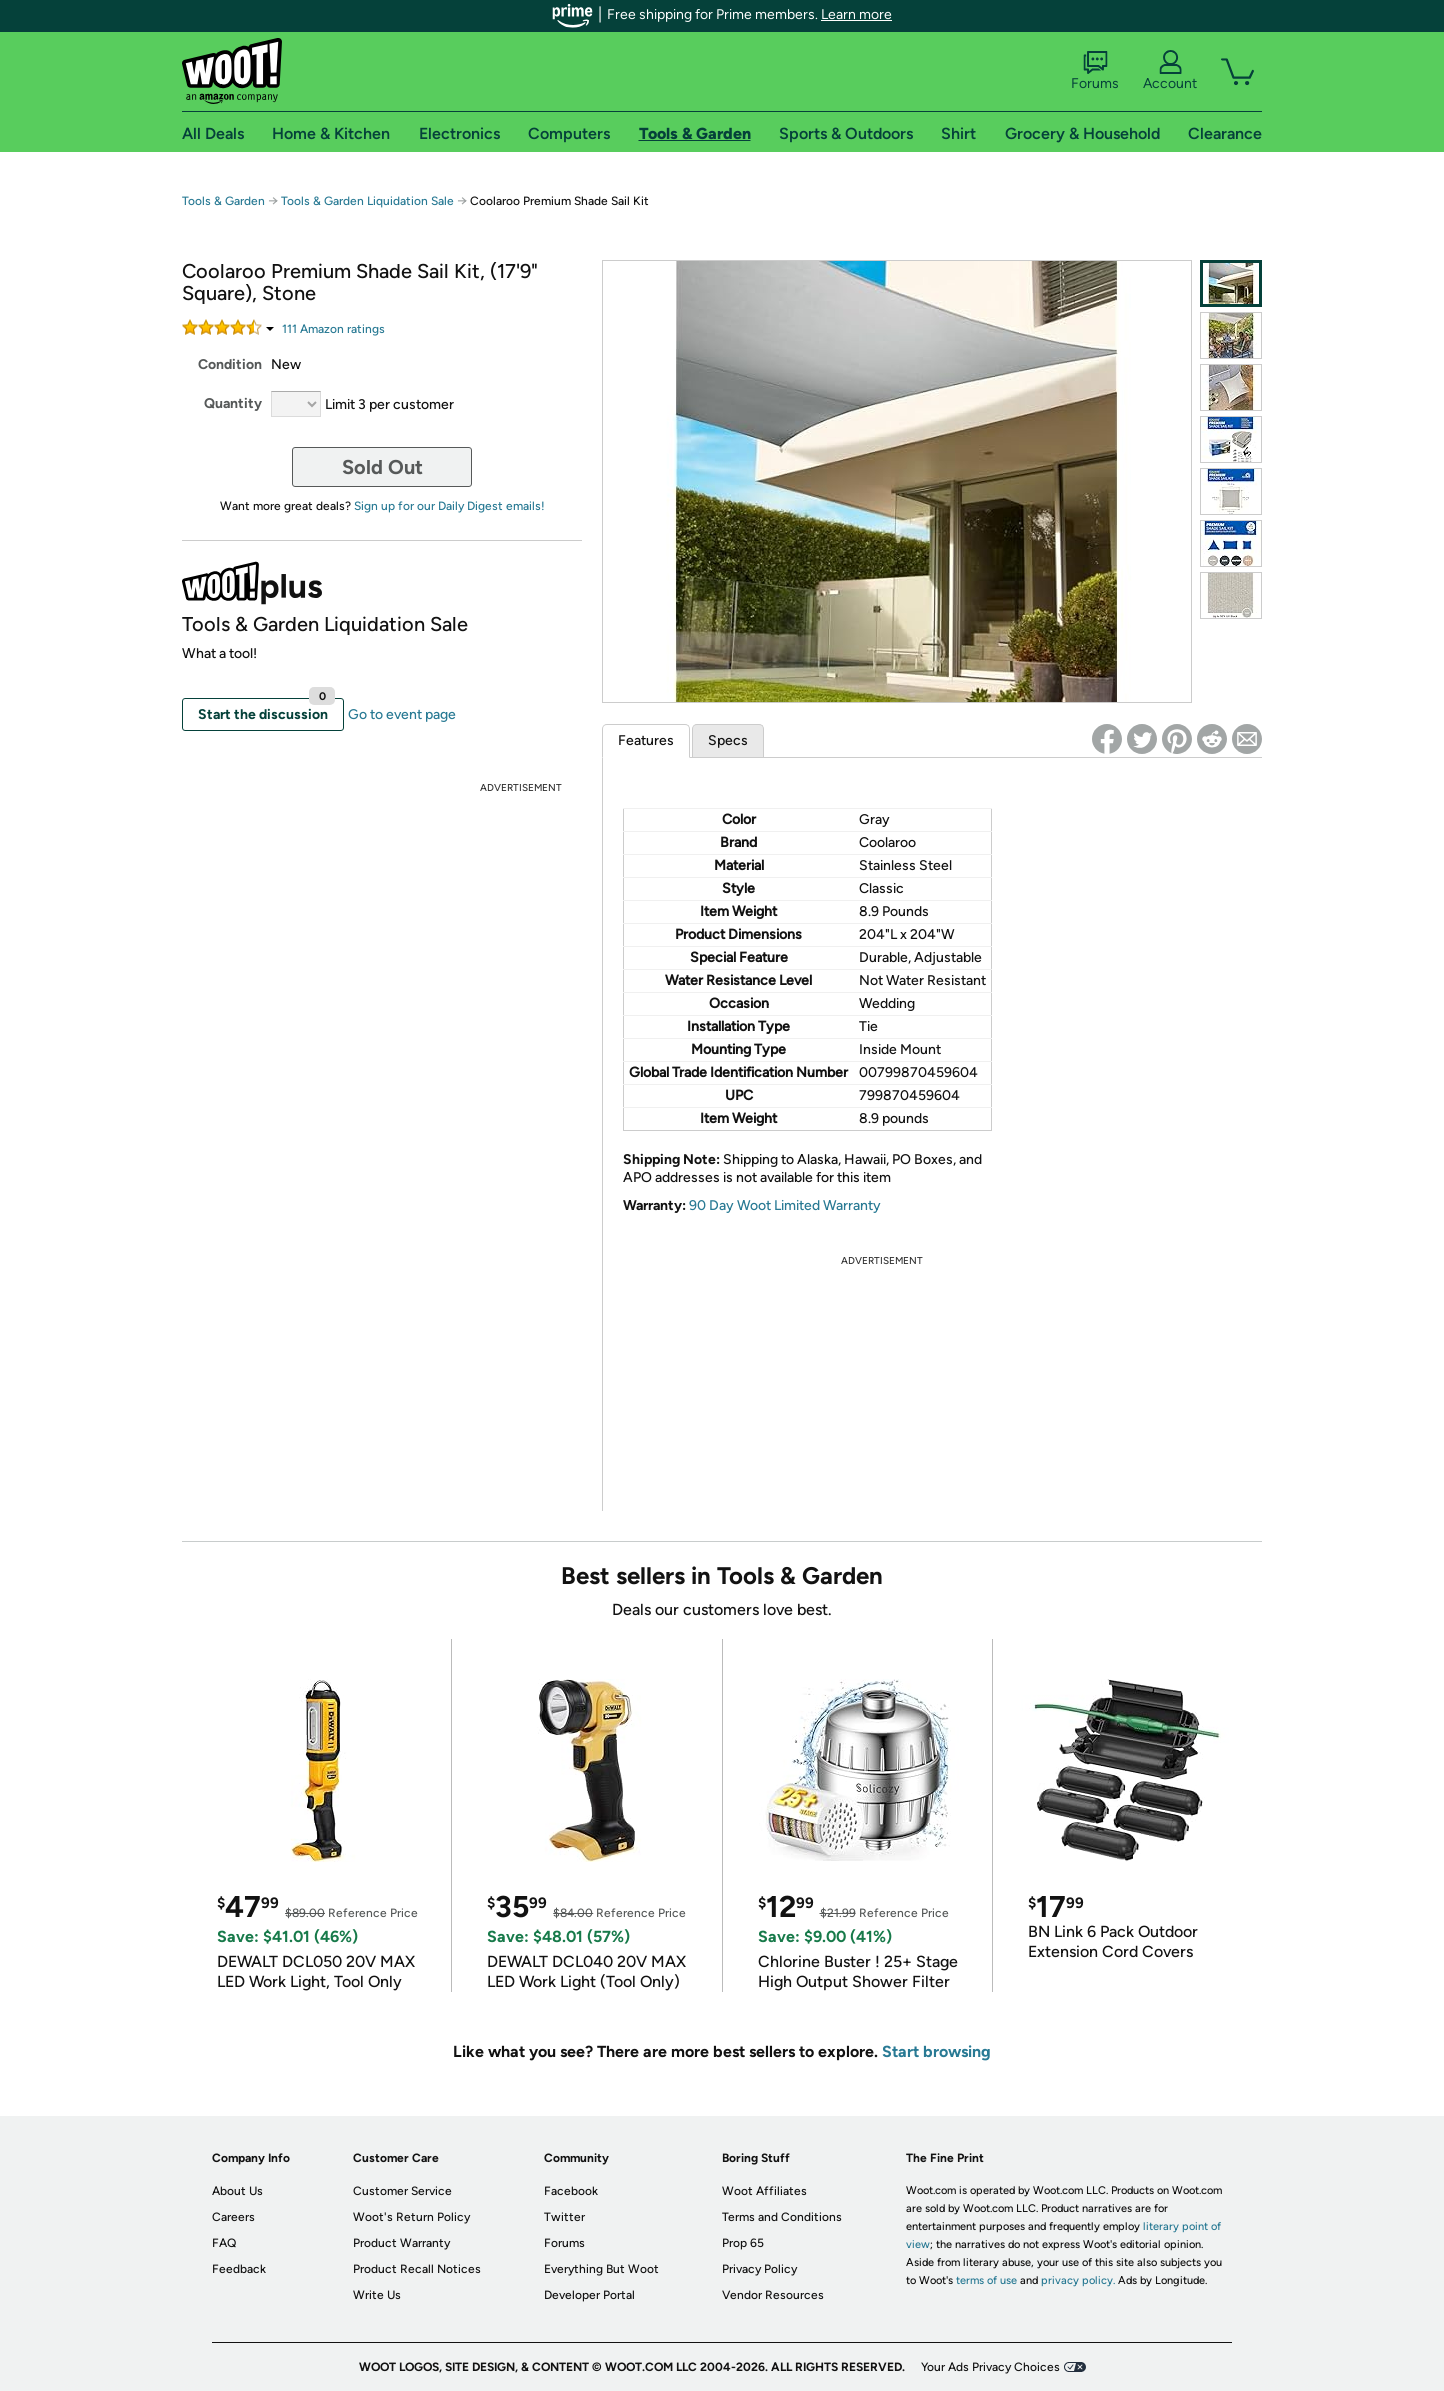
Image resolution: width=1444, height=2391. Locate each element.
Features (646, 740)
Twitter (564, 2217)
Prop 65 (743, 2243)
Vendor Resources (773, 2295)
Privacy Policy (759, 2269)
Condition (230, 364)
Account (1170, 71)
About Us (237, 2191)
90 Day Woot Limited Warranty (785, 1205)
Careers (233, 2217)
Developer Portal (589, 2295)
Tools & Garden (223, 201)
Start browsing (936, 2051)
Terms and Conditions (782, 2217)
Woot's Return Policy (411, 2217)
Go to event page (402, 714)
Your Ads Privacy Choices (990, 2367)
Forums (1095, 71)
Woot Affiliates (764, 2191)
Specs (728, 740)
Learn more (856, 14)
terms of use (986, 2280)
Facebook (571, 2191)
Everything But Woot (601, 2269)
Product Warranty (401, 2243)
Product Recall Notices (417, 2269)
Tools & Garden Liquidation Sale (367, 201)
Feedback (239, 2269)
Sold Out (382, 467)
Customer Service (402, 2191)
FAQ (224, 2243)
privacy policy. (1078, 2280)
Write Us (377, 2295)
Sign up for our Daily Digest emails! (449, 506)
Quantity (233, 403)
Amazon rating (333, 329)
